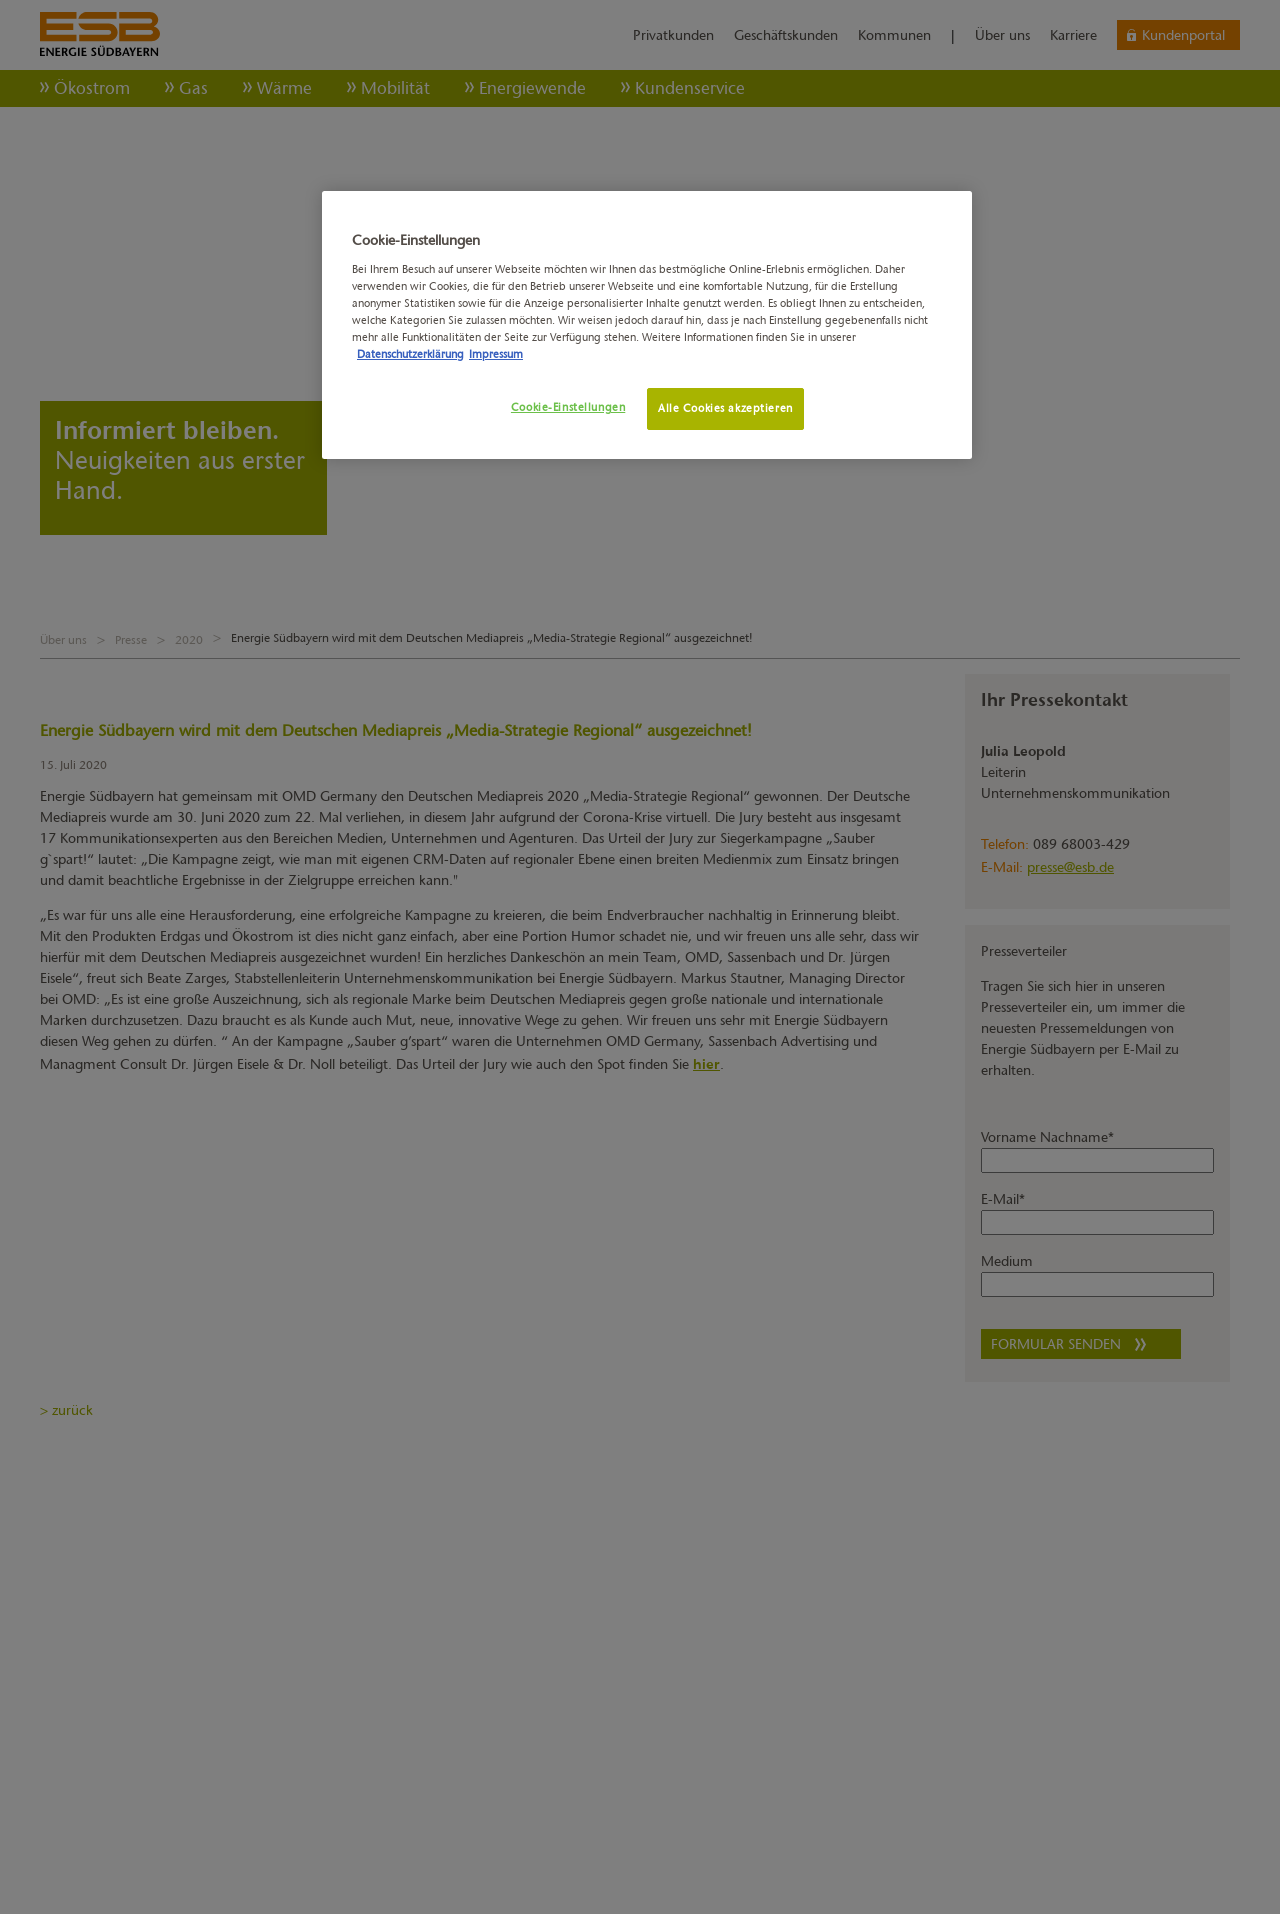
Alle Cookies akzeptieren (725, 408)
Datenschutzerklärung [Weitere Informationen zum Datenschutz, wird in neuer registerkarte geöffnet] (410, 354)
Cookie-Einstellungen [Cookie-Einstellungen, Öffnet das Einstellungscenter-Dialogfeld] (568, 407)
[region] (647, 325)
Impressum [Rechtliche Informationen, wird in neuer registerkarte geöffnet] (496, 354)
